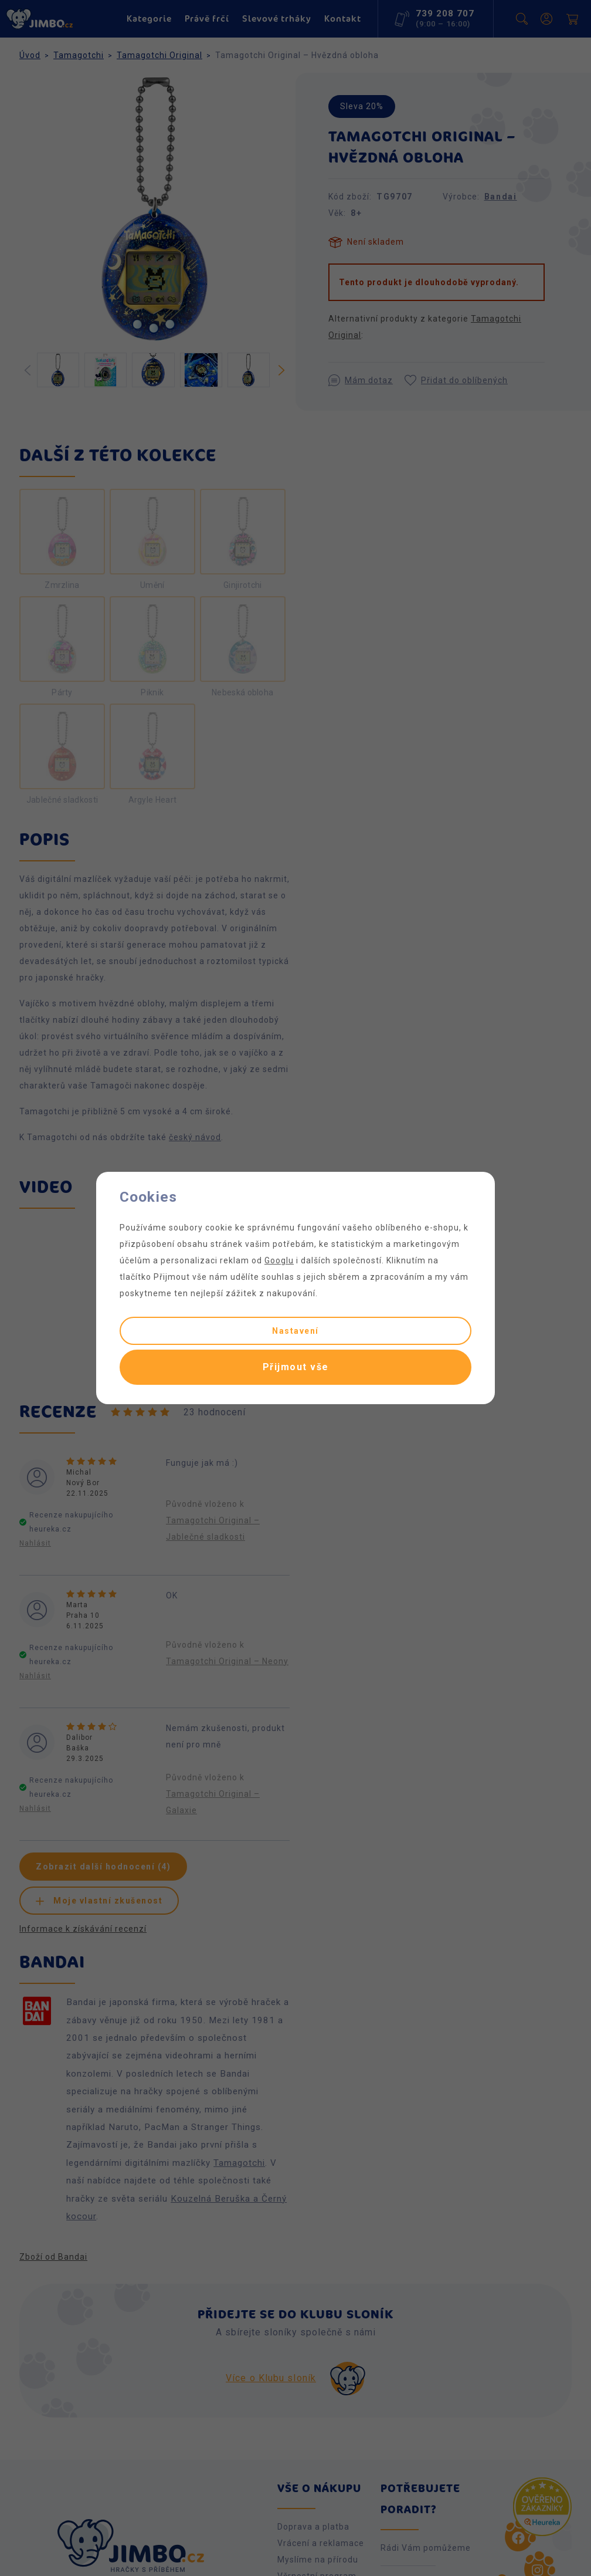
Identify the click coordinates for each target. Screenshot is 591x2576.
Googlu (279, 1260)
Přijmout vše (296, 1366)
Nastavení (295, 1331)
